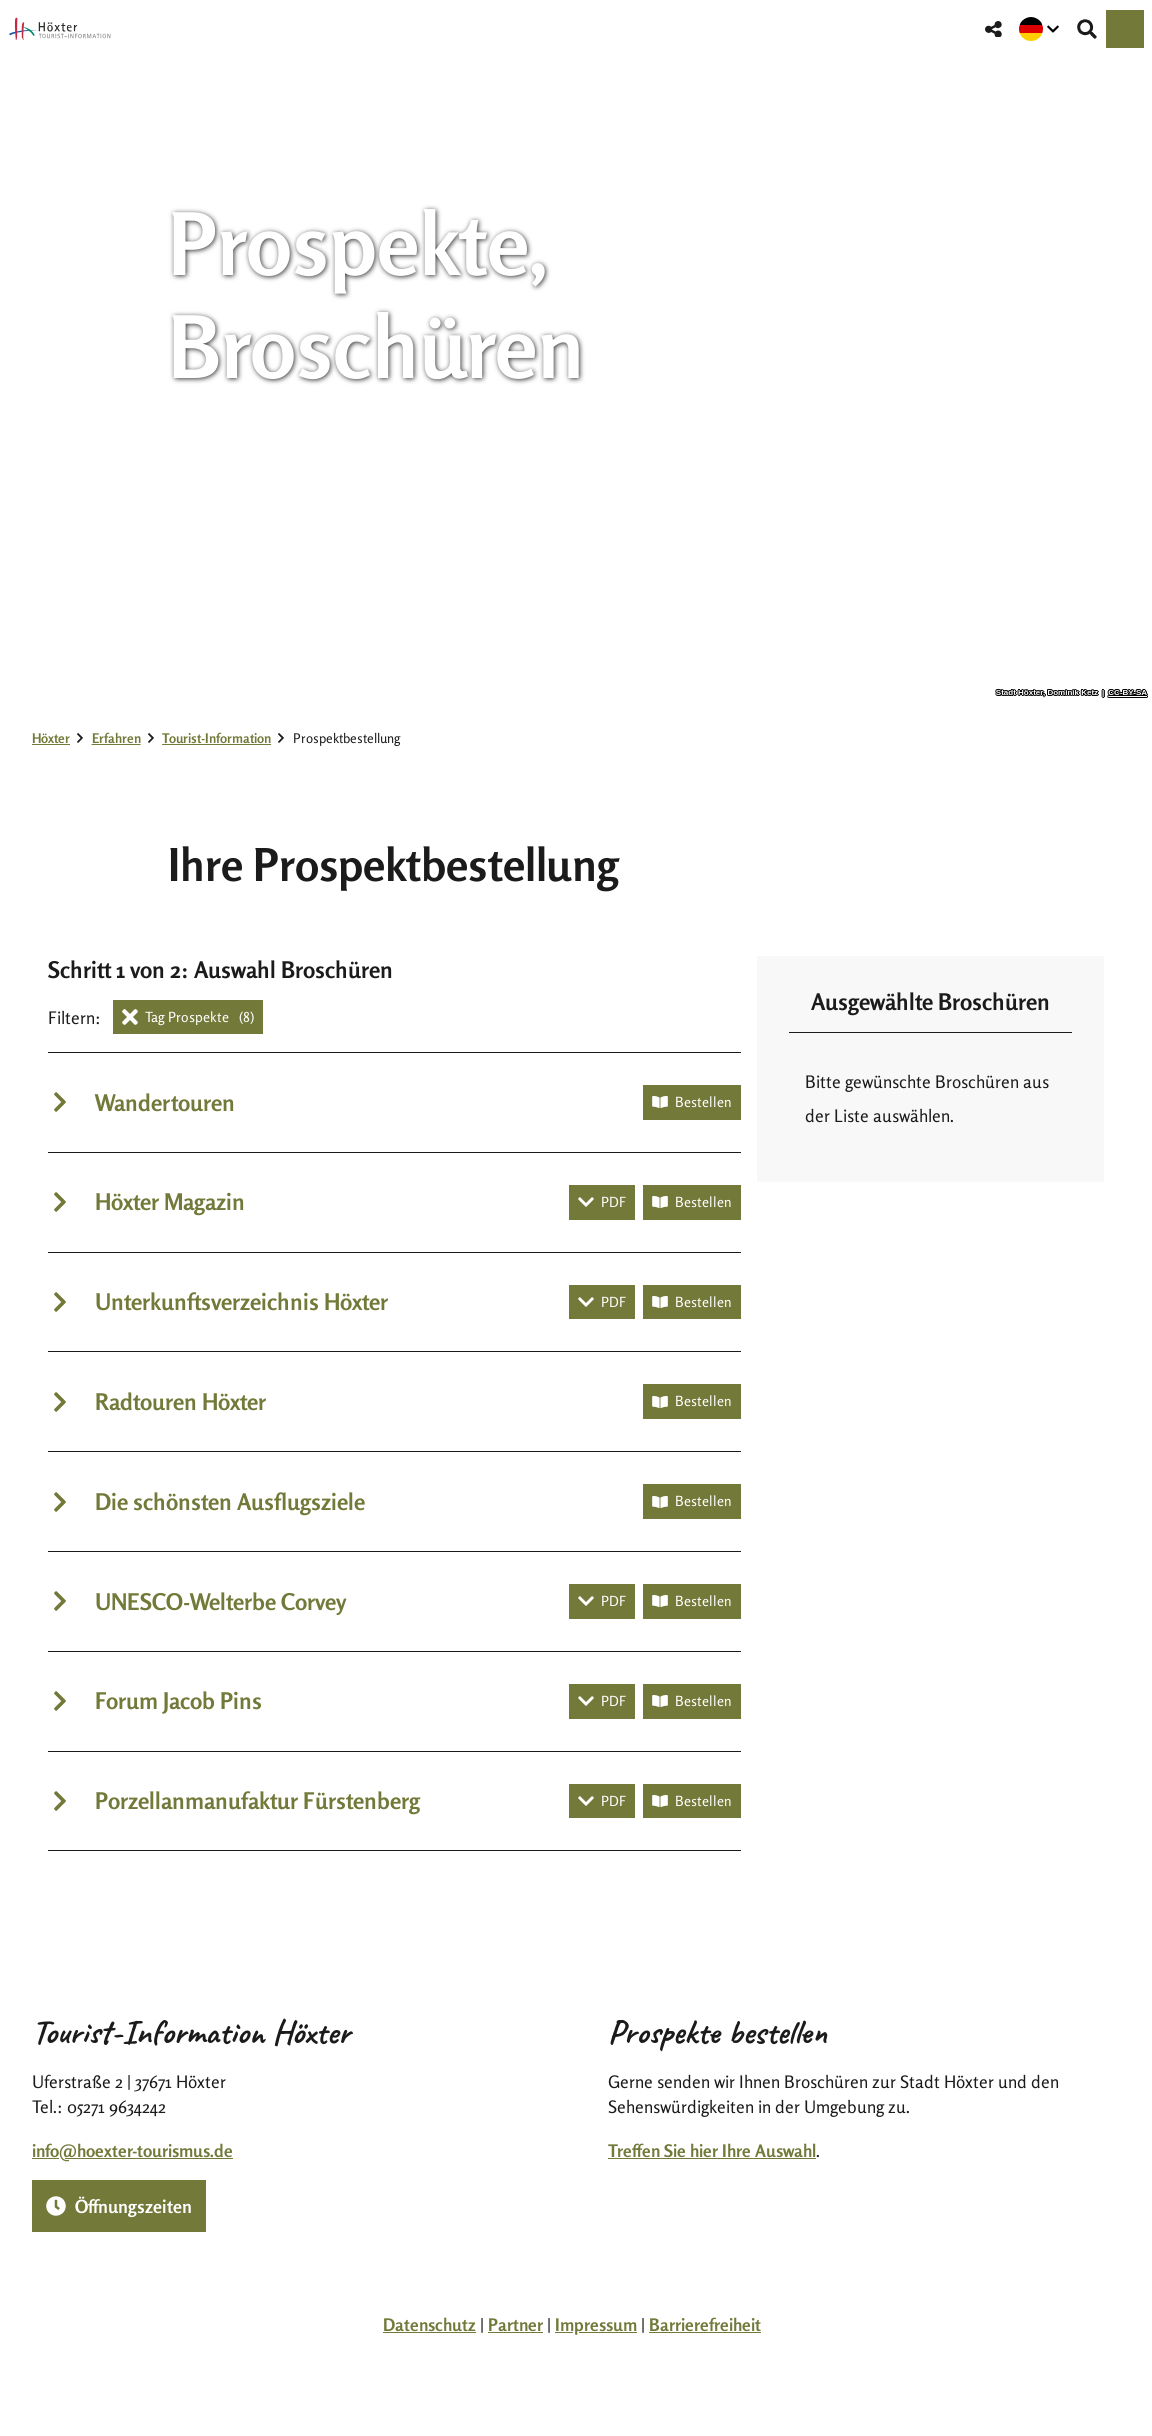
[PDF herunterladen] (602, 1202)
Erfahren (116, 738)
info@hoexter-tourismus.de (132, 2149)
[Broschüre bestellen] (692, 1102)
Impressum (596, 2324)
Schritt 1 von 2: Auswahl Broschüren (220, 969)
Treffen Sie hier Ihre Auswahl (712, 2149)
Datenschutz (429, 2324)
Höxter (51, 738)
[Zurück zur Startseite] (60, 29)
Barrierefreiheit (705, 2324)
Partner (515, 2324)
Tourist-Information (216, 738)
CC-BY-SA (1127, 693)
